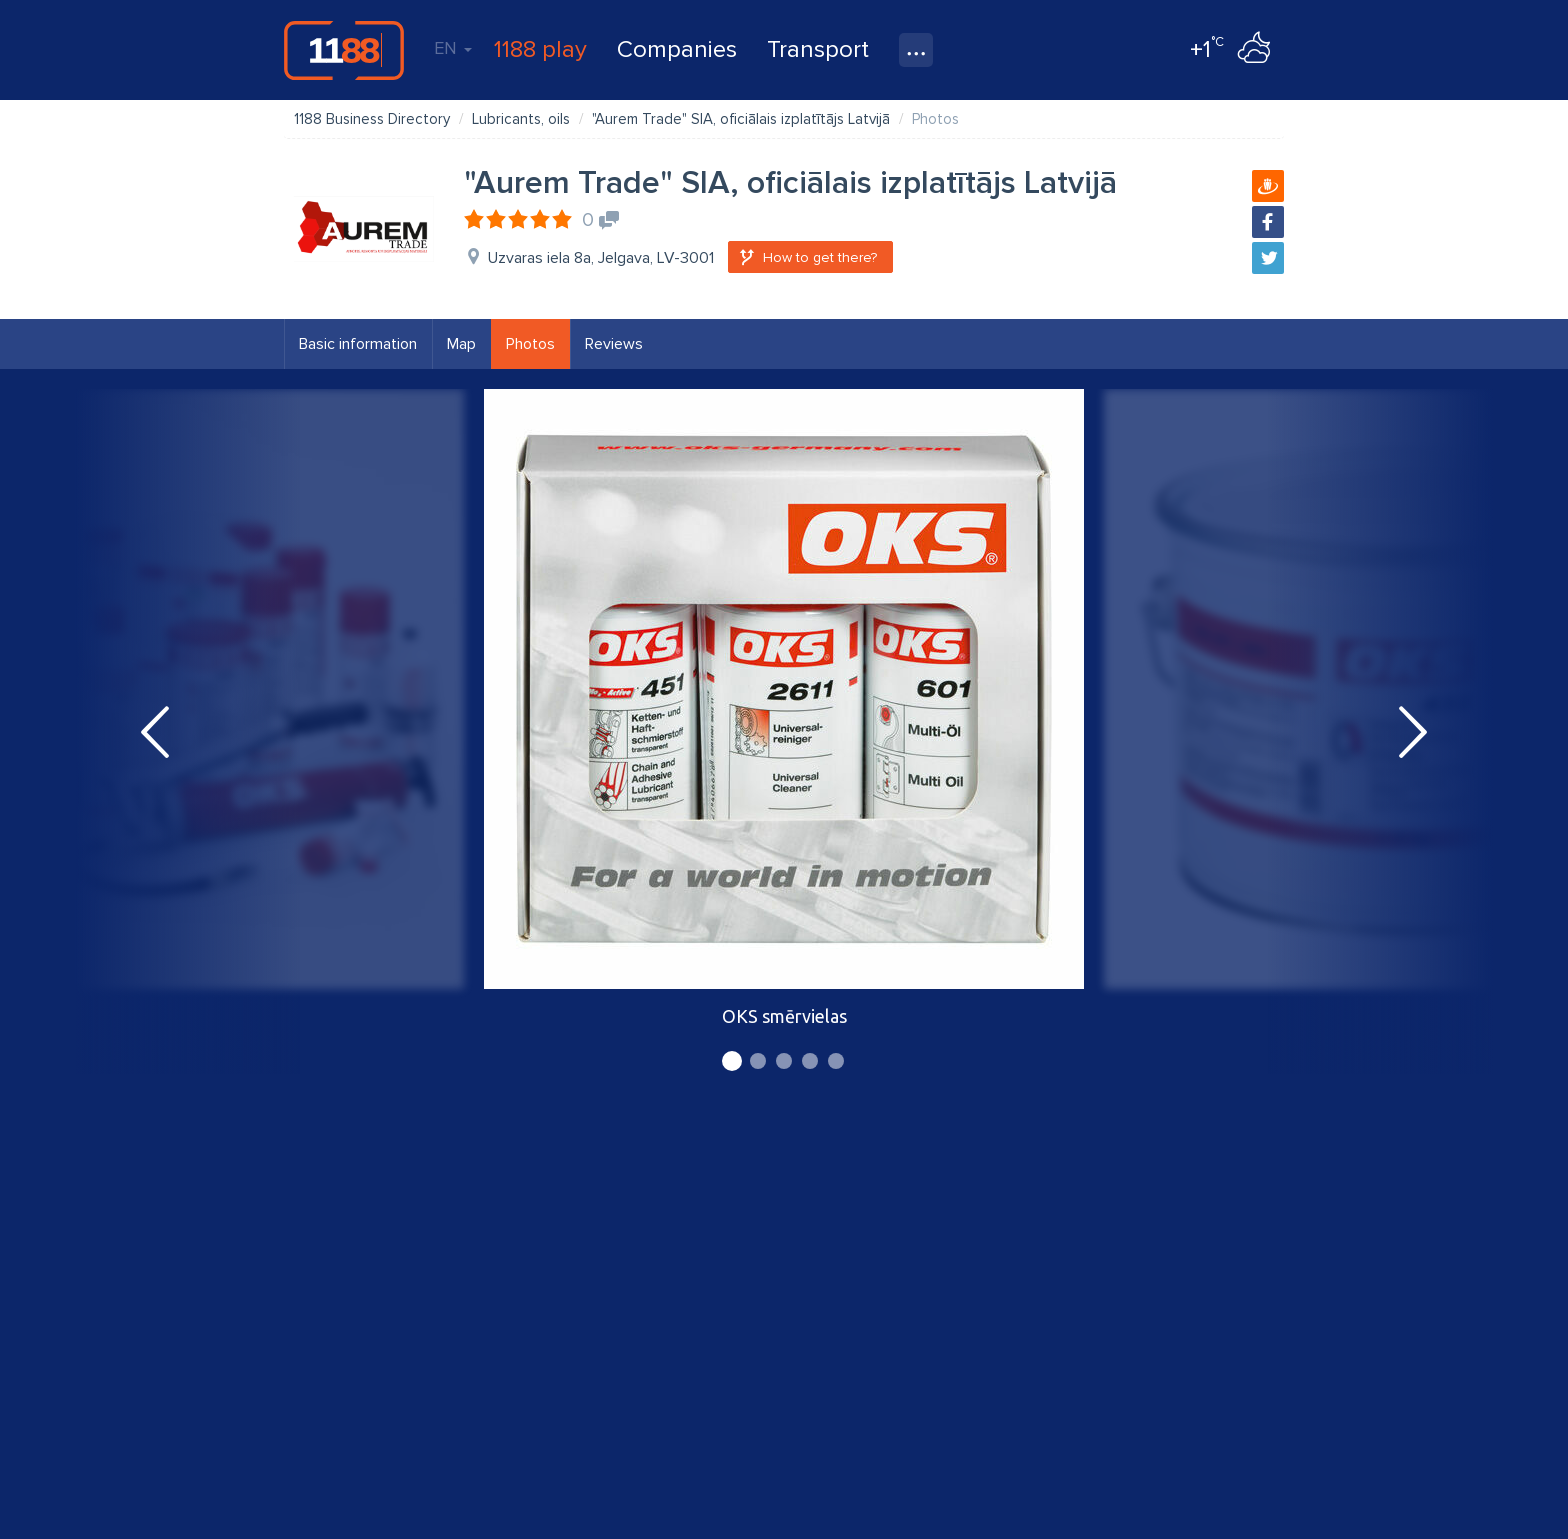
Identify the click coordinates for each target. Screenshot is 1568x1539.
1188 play (540, 49)
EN (453, 48)
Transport (818, 49)
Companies (677, 49)
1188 (344, 50)
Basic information (358, 344)
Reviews (614, 344)
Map (461, 344)
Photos (530, 344)
